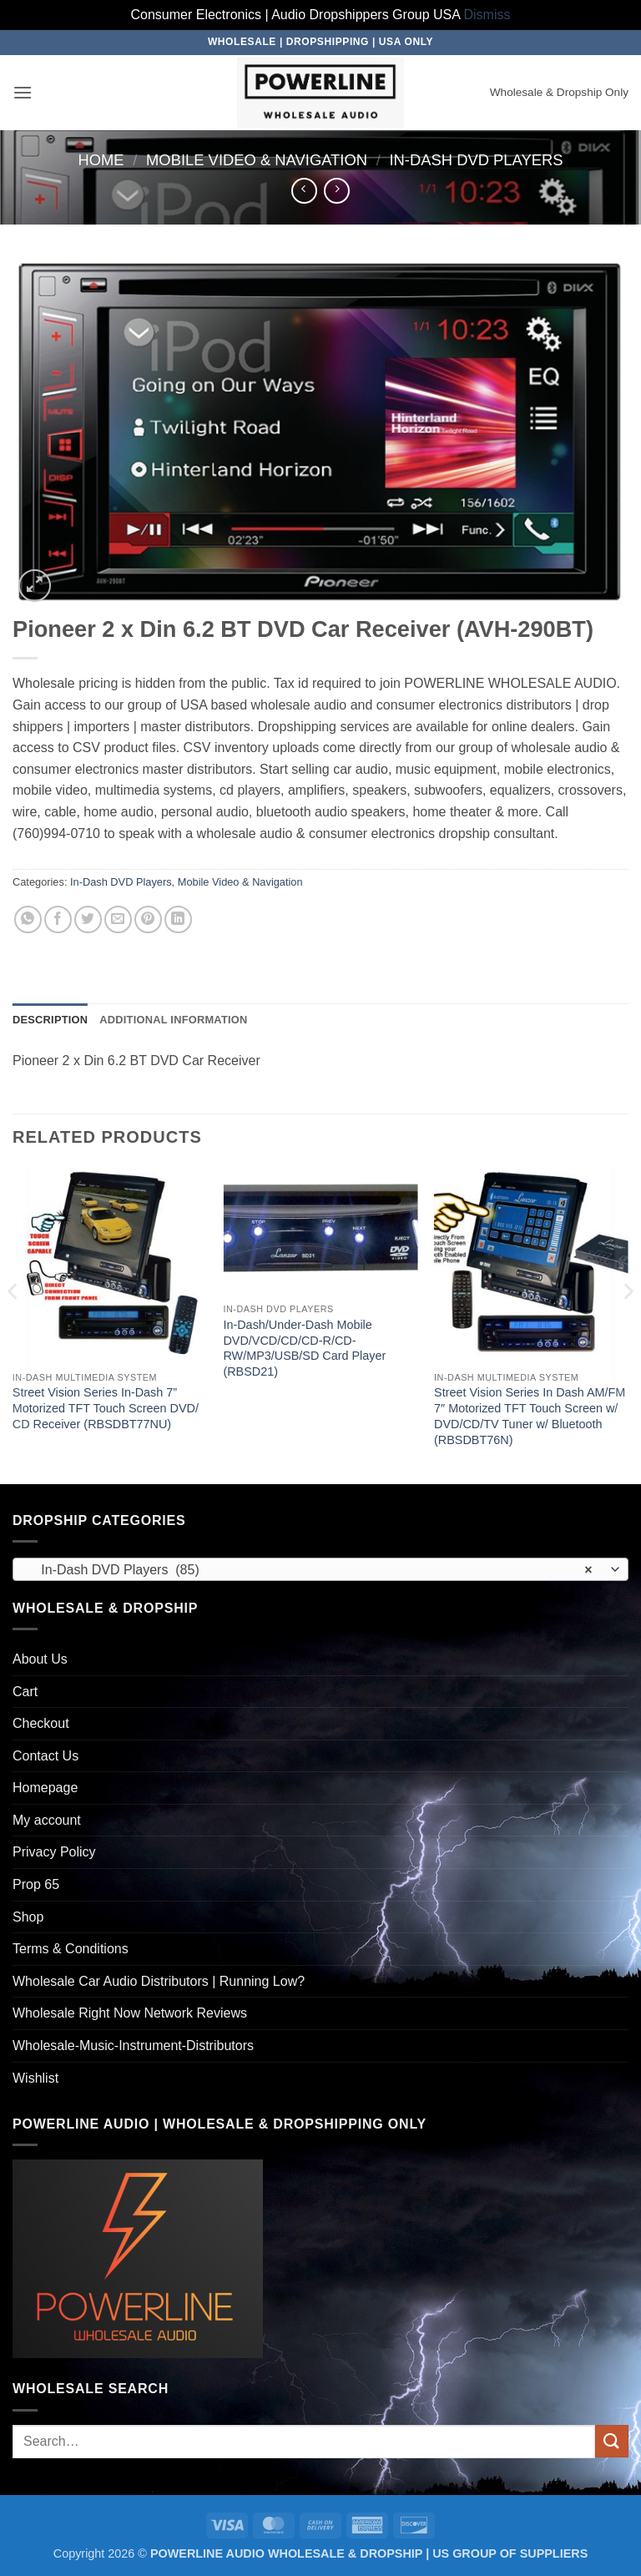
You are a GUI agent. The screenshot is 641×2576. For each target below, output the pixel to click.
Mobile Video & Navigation (256, 160)
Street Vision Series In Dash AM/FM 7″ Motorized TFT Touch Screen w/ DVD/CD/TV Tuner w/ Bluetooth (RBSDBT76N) (529, 1416)
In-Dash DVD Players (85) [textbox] (311, 1570)
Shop (28, 1917)
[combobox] (320, 1569)
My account (47, 1820)
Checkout (41, 1723)
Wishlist (35, 2078)
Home (101, 160)
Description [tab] (50, 1019)
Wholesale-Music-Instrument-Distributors (133, 2045)
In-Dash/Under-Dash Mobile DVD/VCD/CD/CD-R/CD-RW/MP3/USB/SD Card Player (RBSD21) (304, 1348)
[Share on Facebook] (58, 919)
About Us (40, 1659)
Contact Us (45, 1756)
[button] (23, 92)
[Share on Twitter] (88, 919)
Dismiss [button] (487, 15)
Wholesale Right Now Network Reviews (130, 2013)
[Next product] (304, 191)
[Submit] (611, 2441)
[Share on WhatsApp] (28, 919)
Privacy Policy (54, 1852)
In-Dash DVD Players (476, 160)
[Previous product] (337, 191)
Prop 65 (36, 1884)
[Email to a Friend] (118, 919)
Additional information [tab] (173, 1019)
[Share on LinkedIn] (178, 919)
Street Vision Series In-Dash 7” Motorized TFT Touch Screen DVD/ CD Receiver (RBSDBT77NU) (106, 1408)
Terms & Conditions (71, 1949)
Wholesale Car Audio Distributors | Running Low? (159, 1981)
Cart (25, 1692)
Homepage (45, 1787)
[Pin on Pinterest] (148, 919)
